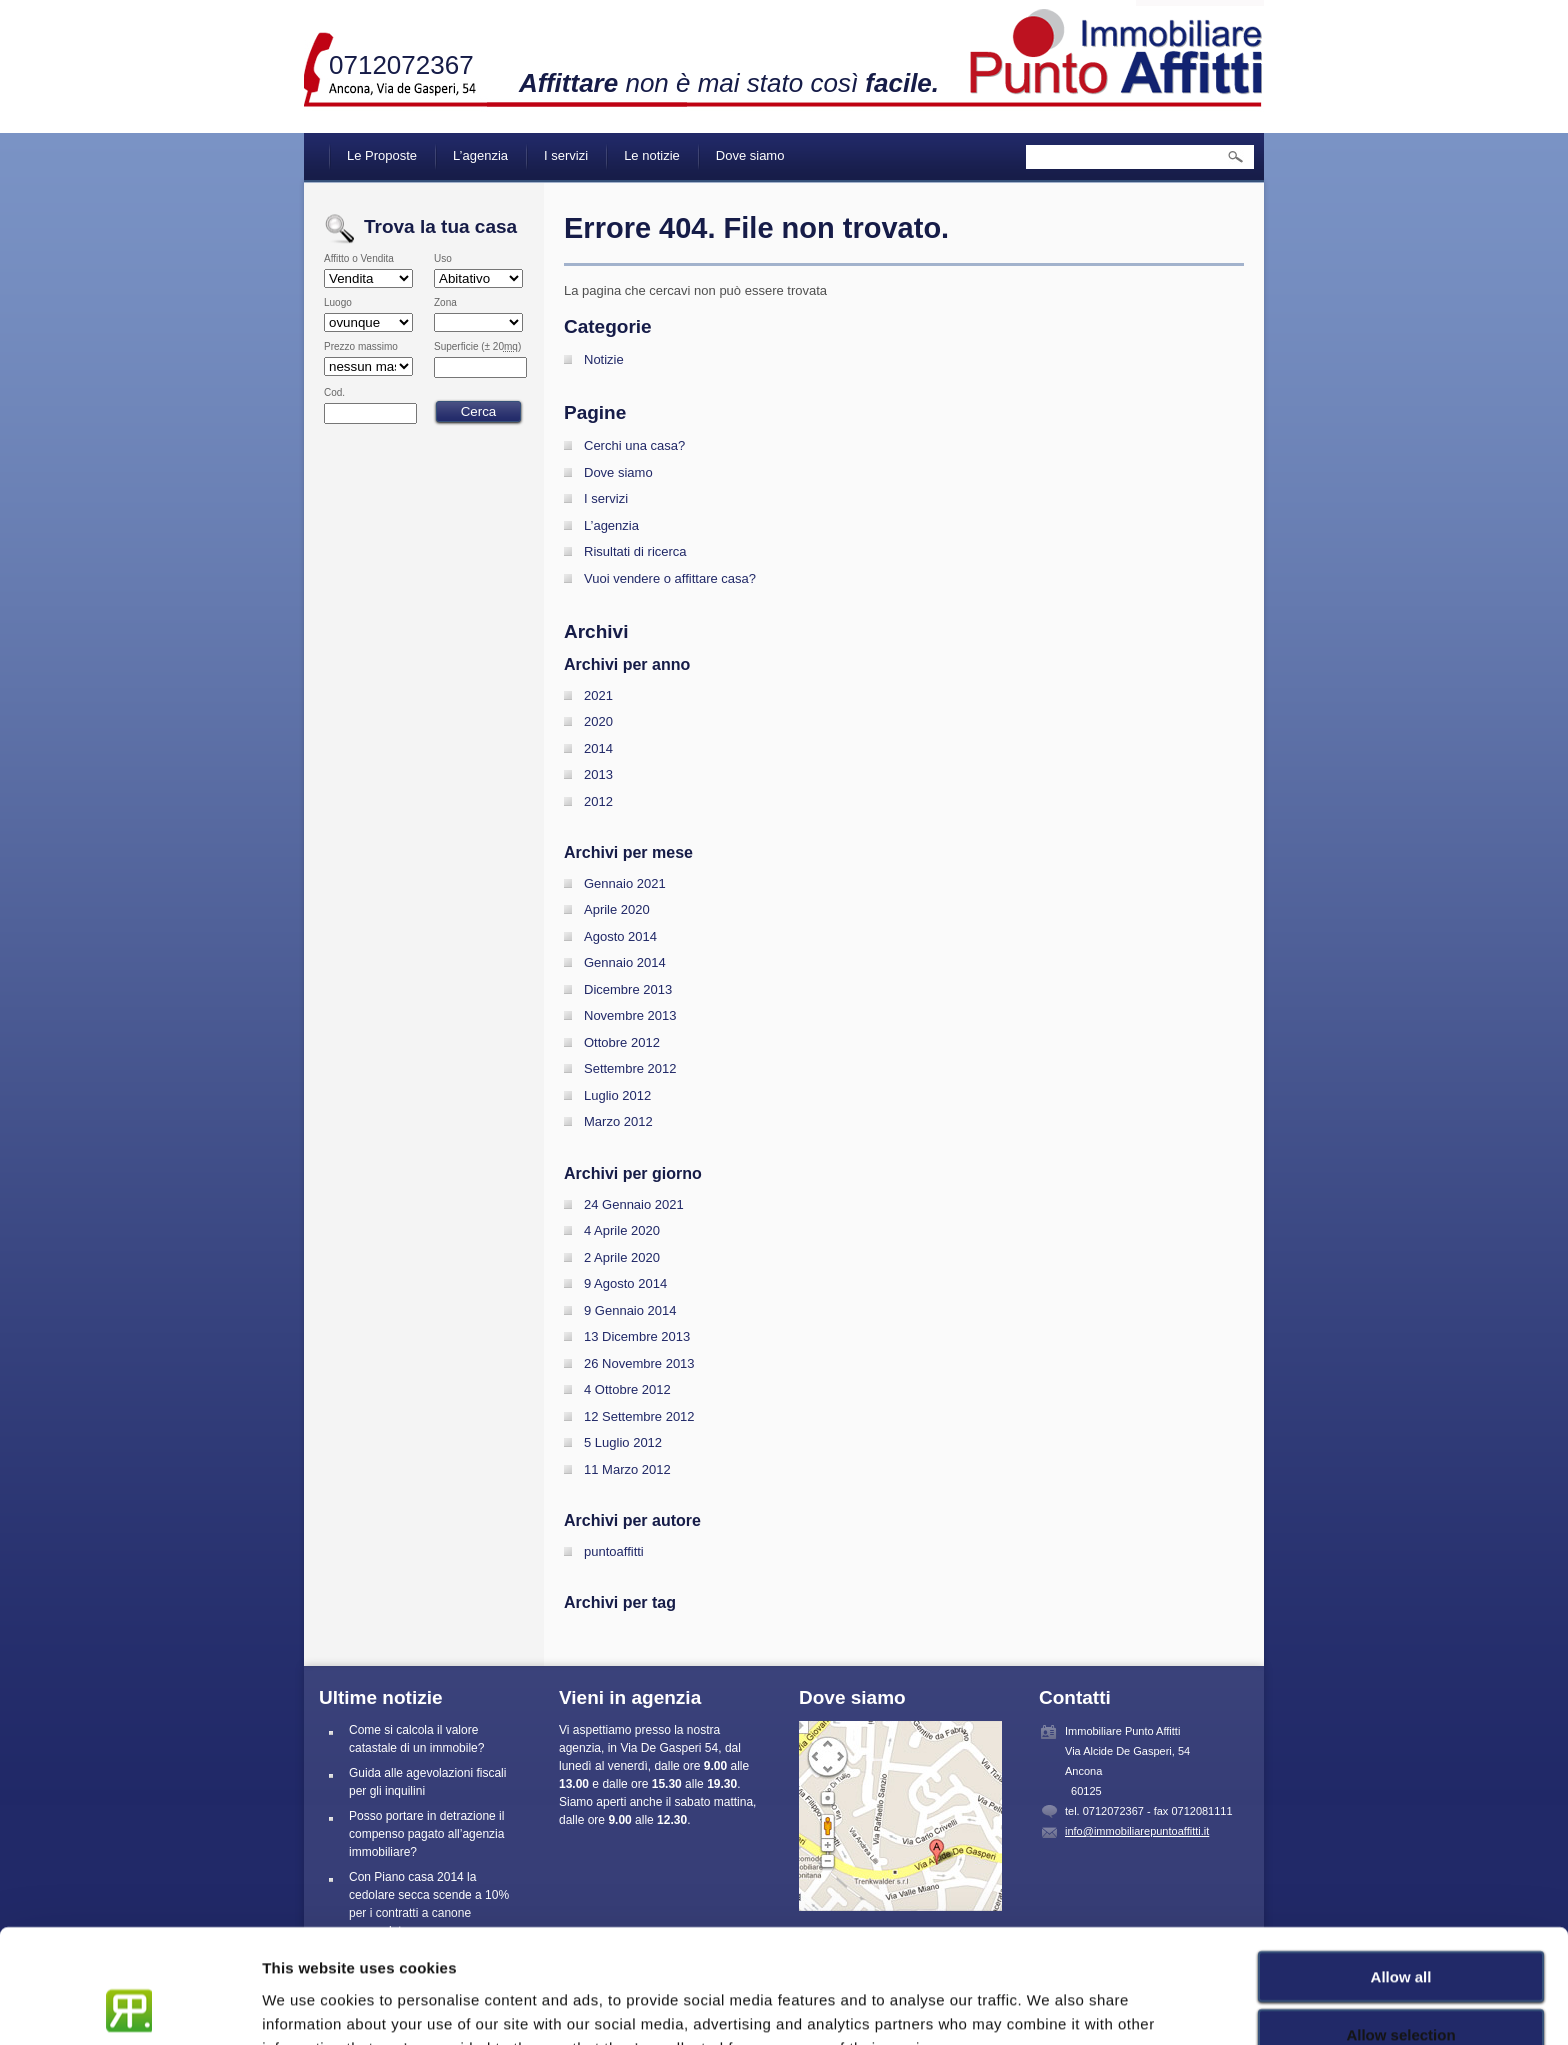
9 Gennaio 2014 (630, 1310)
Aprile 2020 (617, 909)
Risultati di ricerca (635, 551)
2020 (598, 721)
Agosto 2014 (620, 936)
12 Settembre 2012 (639, 1416)
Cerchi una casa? (634, 445)
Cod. (334, 393)
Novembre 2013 (630, 1015)
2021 (598, 695)
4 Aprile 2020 (622, 1230)
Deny (1401, 1986)
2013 (598, 774)
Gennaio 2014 (625, 962)
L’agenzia (480, 155)
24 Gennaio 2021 (634, 1204)
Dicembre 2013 (628, 989)
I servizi (566, 155)
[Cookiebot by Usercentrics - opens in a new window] (129, 2006)
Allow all (1401, 1869)
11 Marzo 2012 (627, 1469)
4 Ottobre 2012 (627, 1389)
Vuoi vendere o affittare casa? (670, 578)
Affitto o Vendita (359, 259)
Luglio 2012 (617, 1095)
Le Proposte (382, 155)
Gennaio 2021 (625, 883)
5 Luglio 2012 (623, 1442)
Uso (443, 259)
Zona (445, 303)
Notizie (604, 359)
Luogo (338, 303)
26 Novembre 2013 (639, 1363)
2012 (598, 801)
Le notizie (652, 155)
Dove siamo (750, 155)
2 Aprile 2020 (622, 1257)
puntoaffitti (614, 1551)
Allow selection (1400, 1928)
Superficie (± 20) (477, 347)
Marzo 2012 (618, 1121)
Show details (1049, 2005)
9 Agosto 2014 (625, 1283)
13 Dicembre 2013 (637, 1336)
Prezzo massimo (361, 347)
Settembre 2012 (630, 1068)
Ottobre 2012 (622, 1042)
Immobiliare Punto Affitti (1117, 50)
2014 (598, 748)
